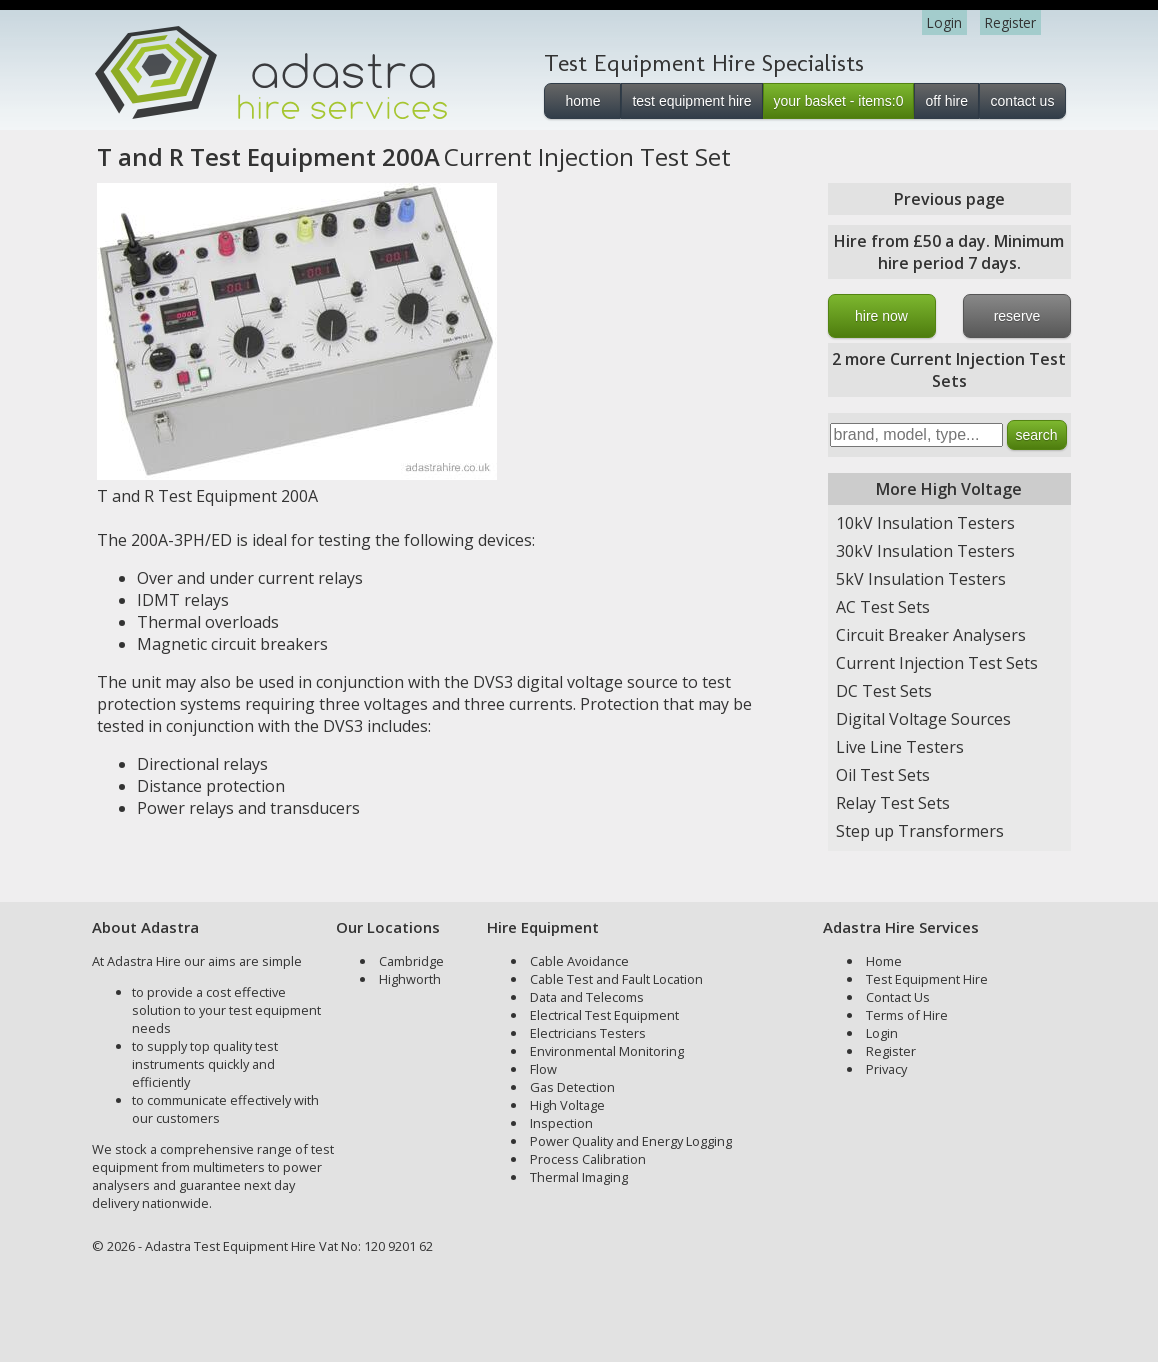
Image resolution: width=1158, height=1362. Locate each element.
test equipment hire (691, 101)
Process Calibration (588, 1159)
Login (944, 22)
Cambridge (411, 961)
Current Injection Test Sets (937, 663)
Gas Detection (572, 1087)
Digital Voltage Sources (923, 719)
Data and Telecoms (587, 997)
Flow (543, 1069)
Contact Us (898, 997)
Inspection (561, 1123)
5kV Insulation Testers (921, 579)
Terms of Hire (907, 1015)
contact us (1023, 101)
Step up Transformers (920, 831)
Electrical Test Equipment (604, 1015)
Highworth (410, 979)
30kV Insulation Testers (925, 551)
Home (884, 961)
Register (1010, 22)
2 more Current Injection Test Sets (949, 370)
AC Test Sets (883, 607)
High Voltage (567, 1105)
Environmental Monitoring (607, 1051)
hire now (881, 316)
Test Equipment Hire (927, 979)
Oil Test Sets (883, 775)
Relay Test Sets (893, 803)
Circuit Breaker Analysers (931, 635)
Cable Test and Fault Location (616, 979)
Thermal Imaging (579, 1177)
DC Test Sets (884, 691)
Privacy (886, 1069)
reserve (1017, 316)
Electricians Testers (588, 1033)
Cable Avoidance (579, 961)
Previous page (949, 199)
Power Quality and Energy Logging (631, 1141)
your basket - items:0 (839, 101)
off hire (946, 101)
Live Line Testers (900, 747)
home (582, 101)
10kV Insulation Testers (925, 523)
